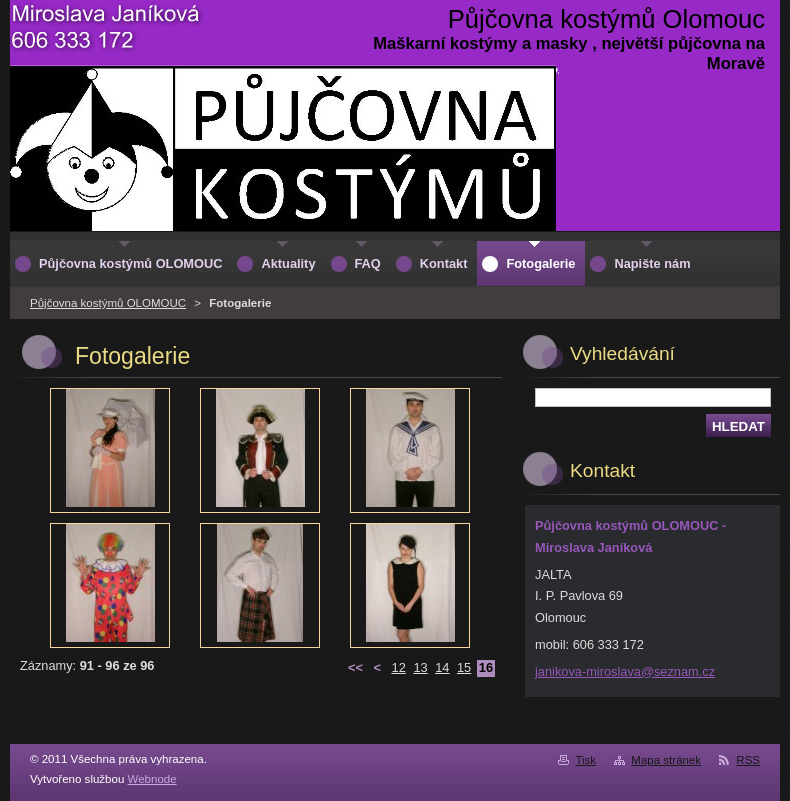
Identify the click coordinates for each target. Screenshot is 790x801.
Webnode (152, 779)
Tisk (585, 760)
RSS (748, 760)
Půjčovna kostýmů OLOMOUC (108, 303)
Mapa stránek (666, 760)
